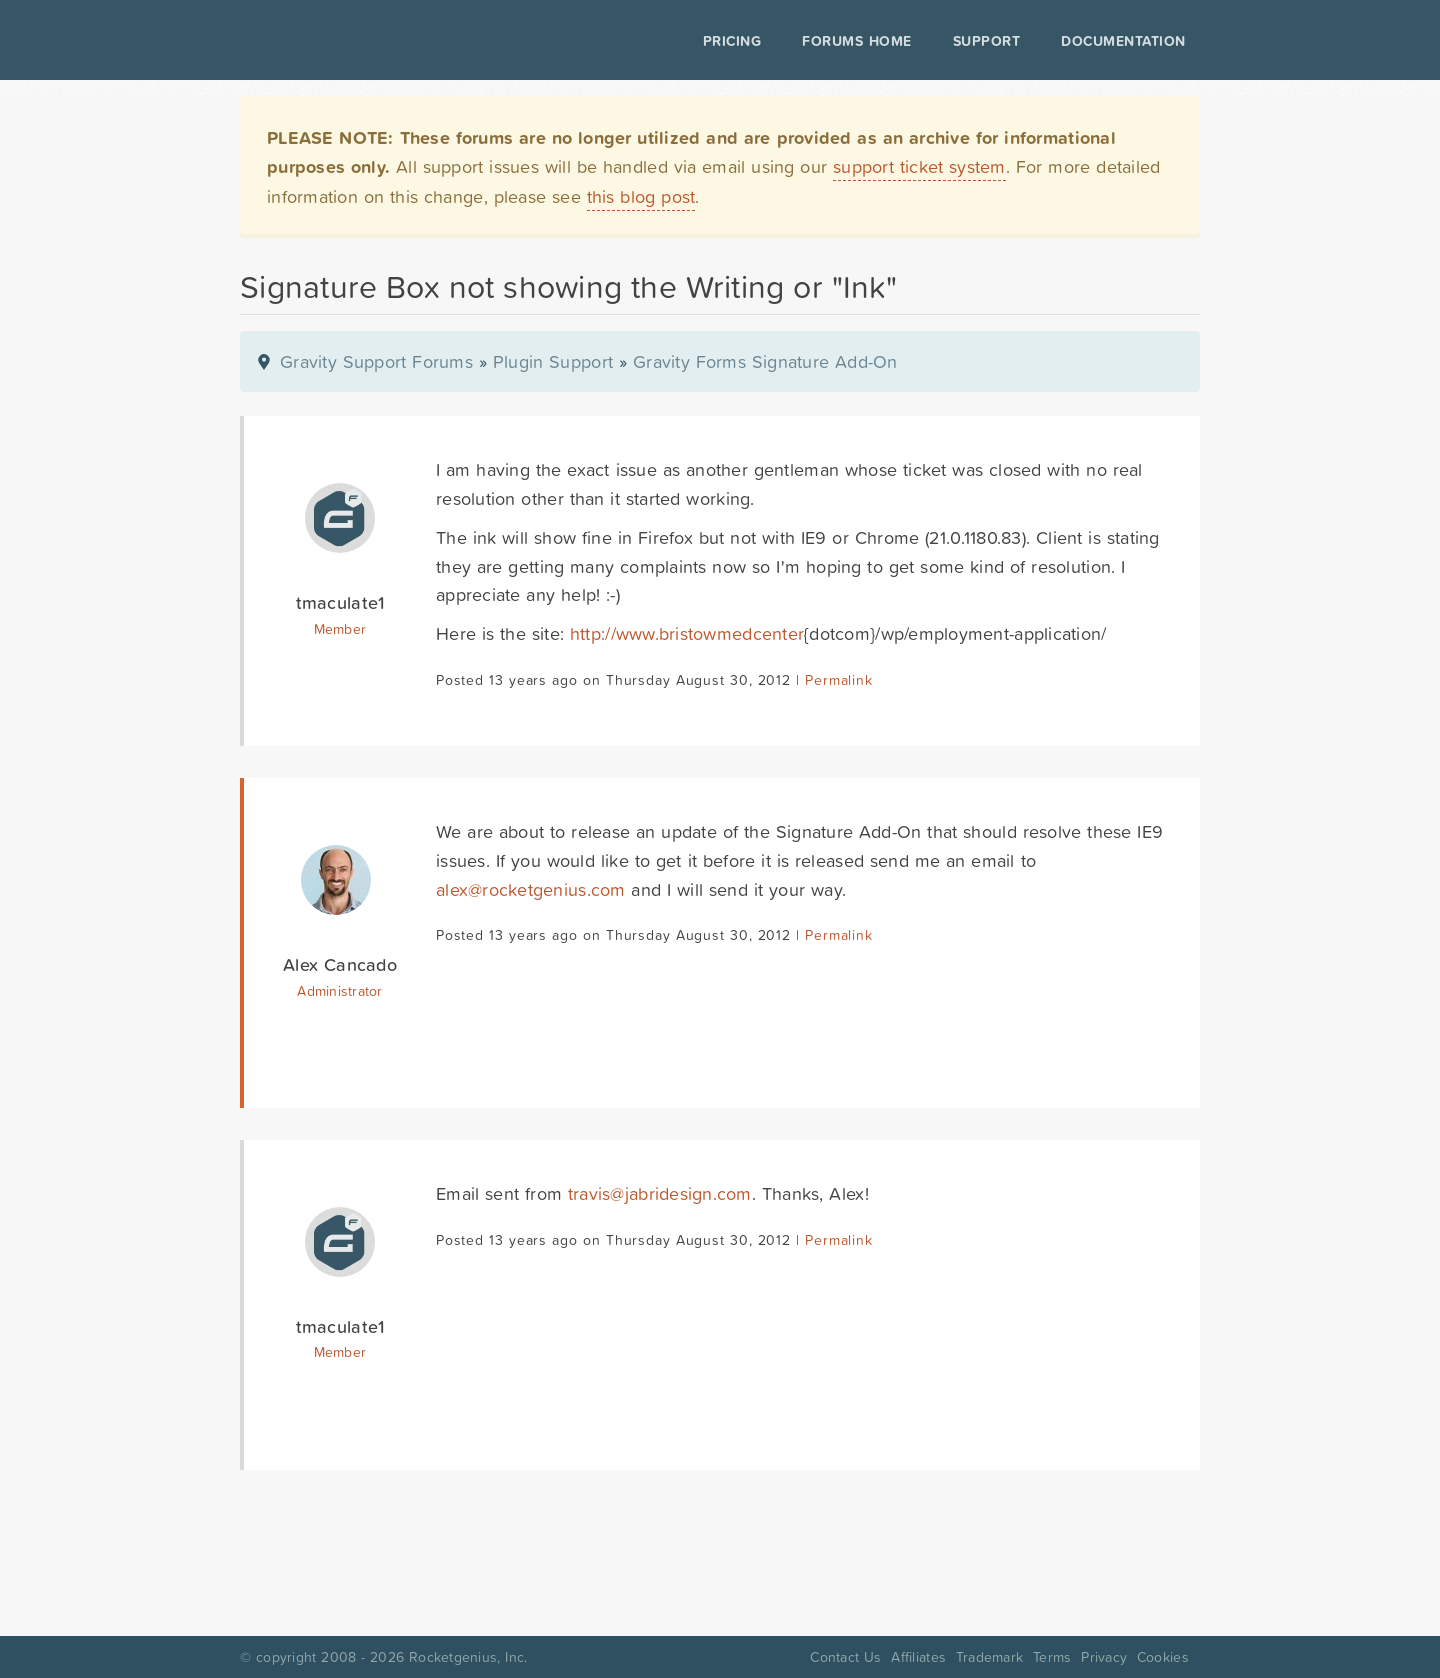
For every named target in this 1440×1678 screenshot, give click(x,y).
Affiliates (918, 1657)
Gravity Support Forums (376, 361)
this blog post (641, 196)
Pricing (732, 41)
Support (987, 41)
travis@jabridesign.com (660, 1193)
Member (340, 629)
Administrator (339, 991)
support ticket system (919, 166)
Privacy (1104, 1657)
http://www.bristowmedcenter (687, 633)
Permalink (838, 680)
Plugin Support (553, 361)
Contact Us (845, 1657)
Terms (1052, 1657)
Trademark (989, 1657)
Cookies (1163, 1657)
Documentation (1123, 41)
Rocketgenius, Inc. (468, 1657)
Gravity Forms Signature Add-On (765, 361)
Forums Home (856, 41)
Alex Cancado (340, 964)
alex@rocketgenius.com (531, 889)
